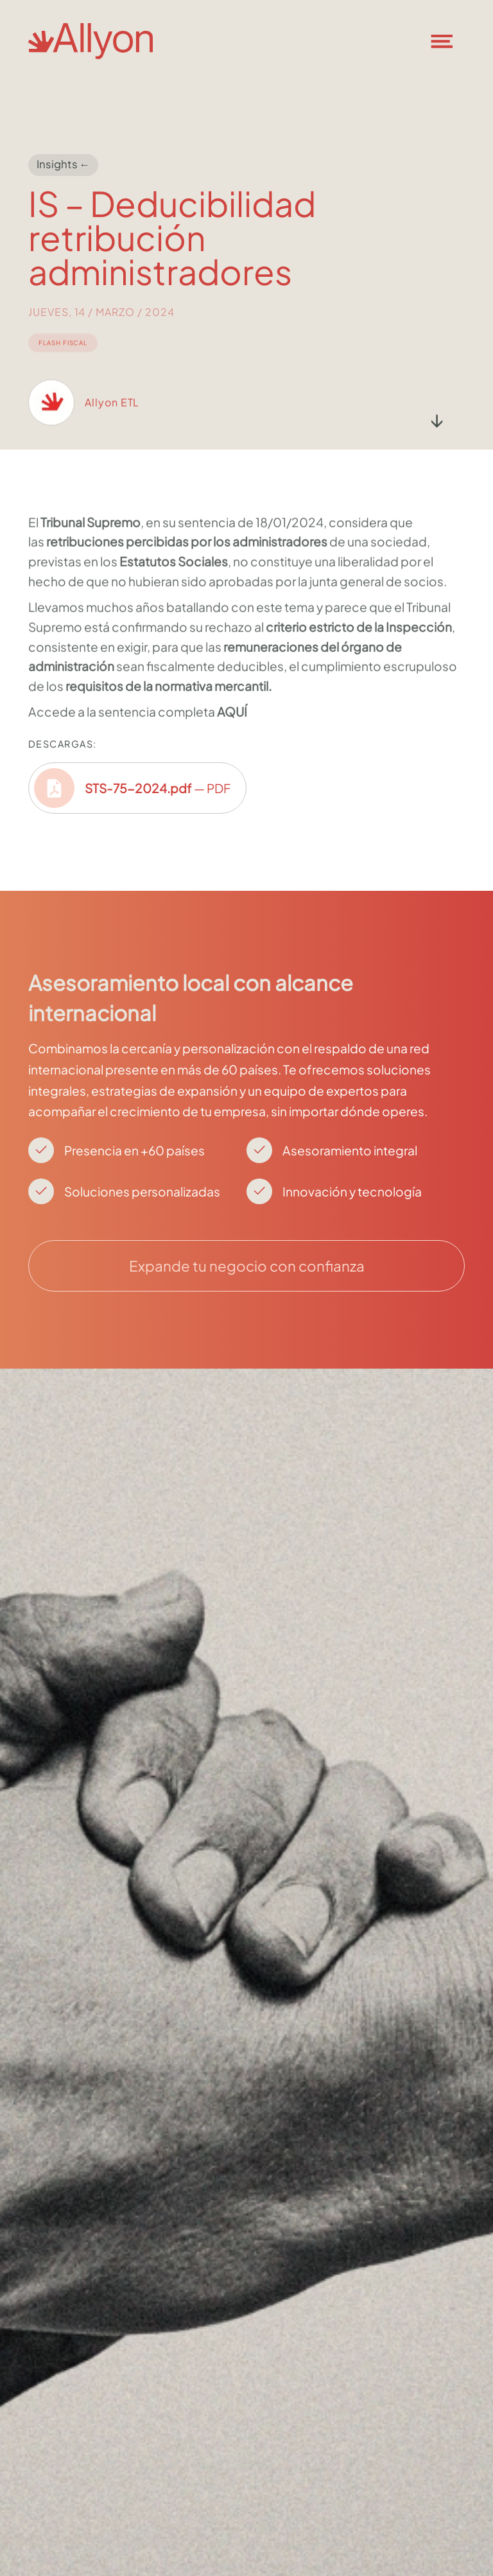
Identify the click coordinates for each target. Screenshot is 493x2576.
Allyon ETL (112, 414)
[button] (449, 41)
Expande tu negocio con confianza (247, 1266)
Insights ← (64, 164)
